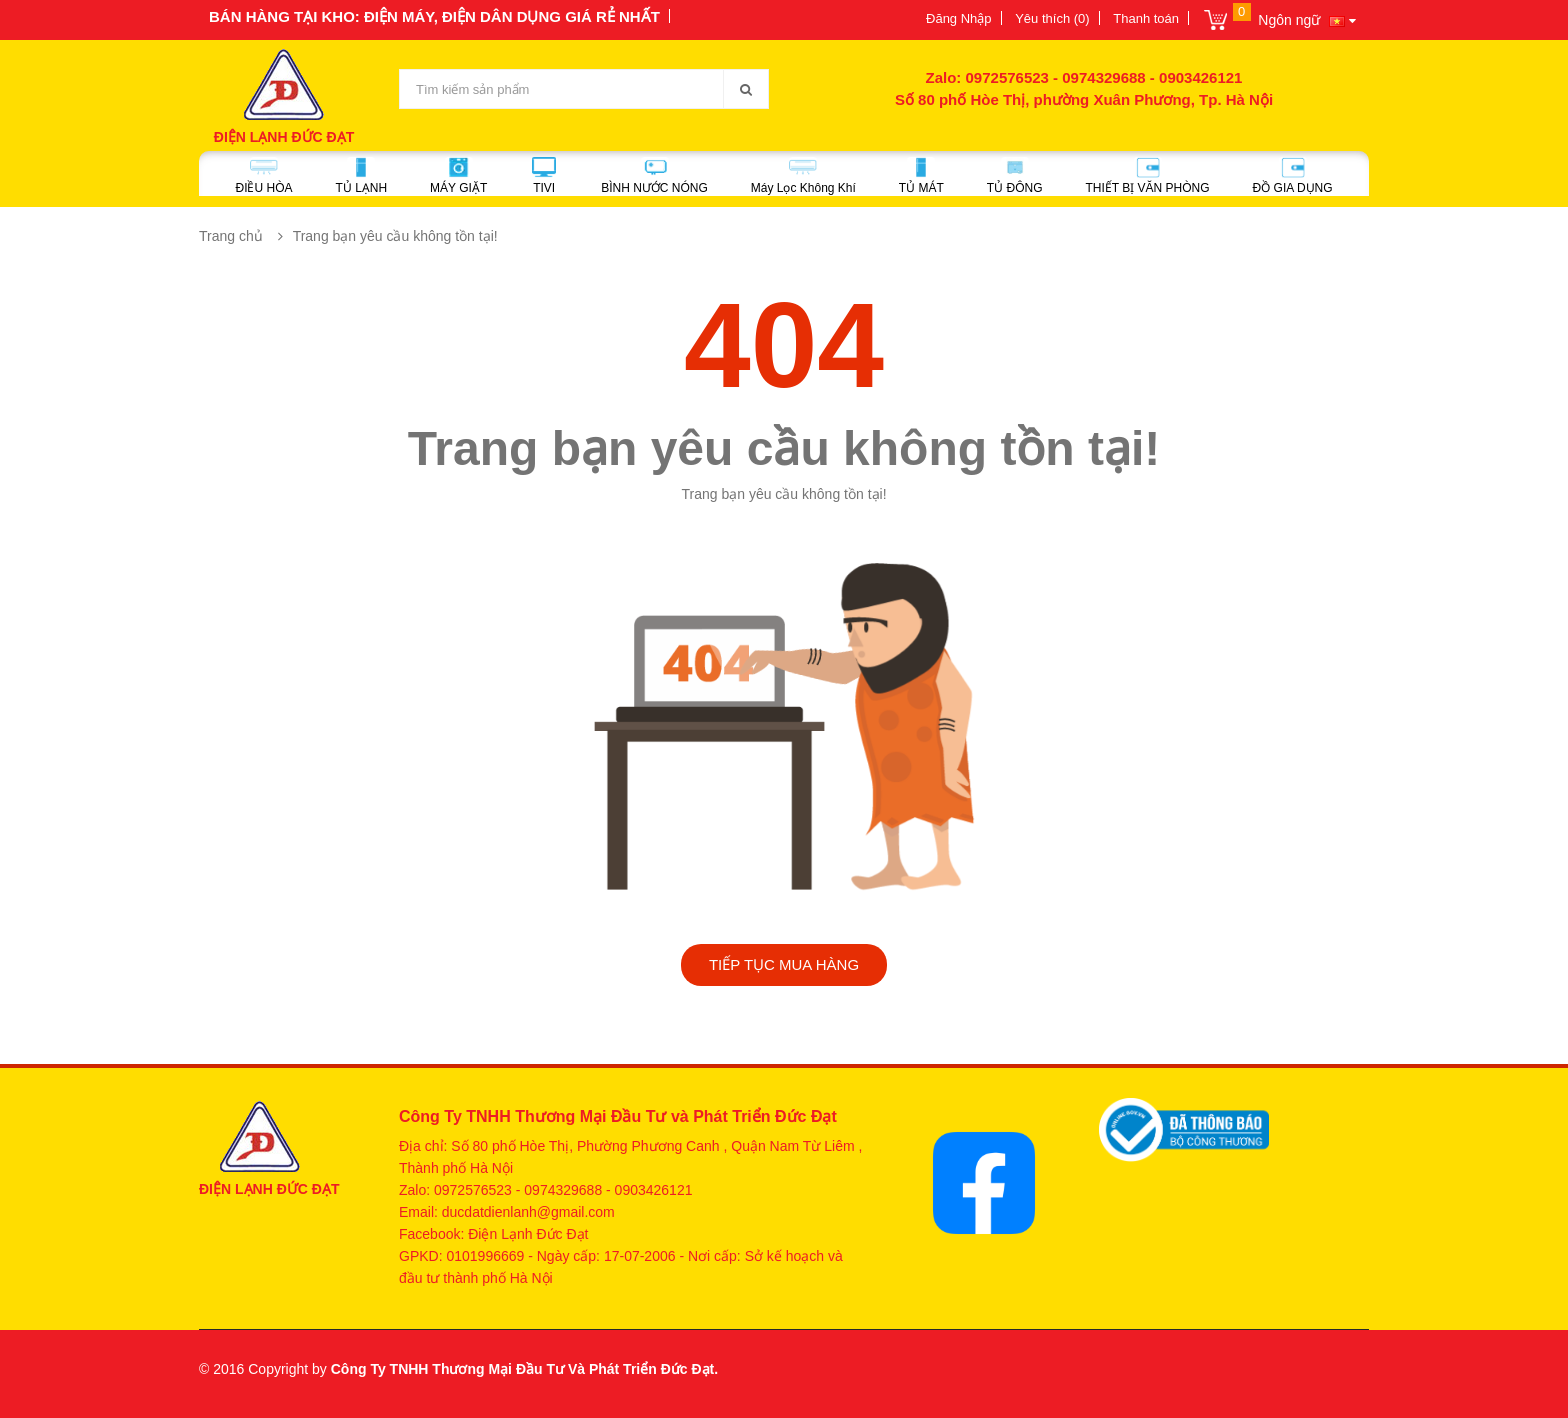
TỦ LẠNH (361, 176)
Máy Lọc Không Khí (803, 176)
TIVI (544, 176)
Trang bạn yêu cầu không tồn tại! (395, 236)
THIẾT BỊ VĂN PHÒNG (1147, 176)
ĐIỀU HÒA (263, 176)
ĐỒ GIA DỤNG (1293, 176)
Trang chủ (231, 236)
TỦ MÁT (921, 176)
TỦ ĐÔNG (1015, 176)
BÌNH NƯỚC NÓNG (654, 176)
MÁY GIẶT (458, 176)
